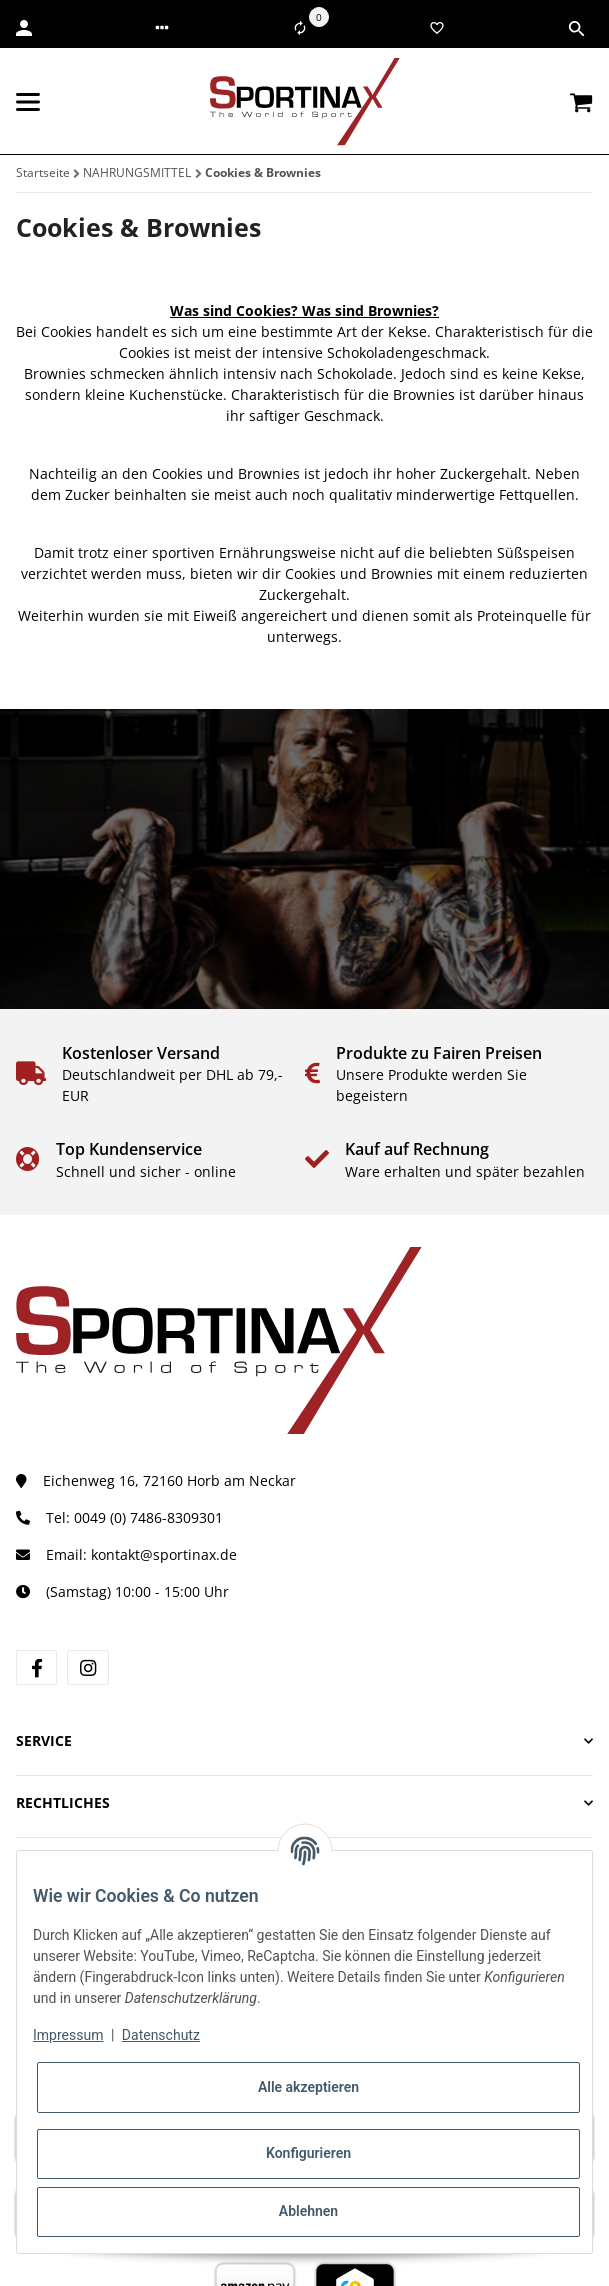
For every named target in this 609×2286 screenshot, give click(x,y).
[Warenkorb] (581, 102)
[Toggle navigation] (28, 102)
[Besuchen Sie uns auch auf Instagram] (87, 1667)
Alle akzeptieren (308, 2087)
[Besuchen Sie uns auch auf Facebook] (36, 1667)
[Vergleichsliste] (300, 28)
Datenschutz (161, 2035)
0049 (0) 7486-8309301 (148, 1517)
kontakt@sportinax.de (164, 1554)
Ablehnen (308, 2211)
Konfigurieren (308, 2153)
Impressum (68, 2035)
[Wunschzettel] (437, 28)
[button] (162, 28)
